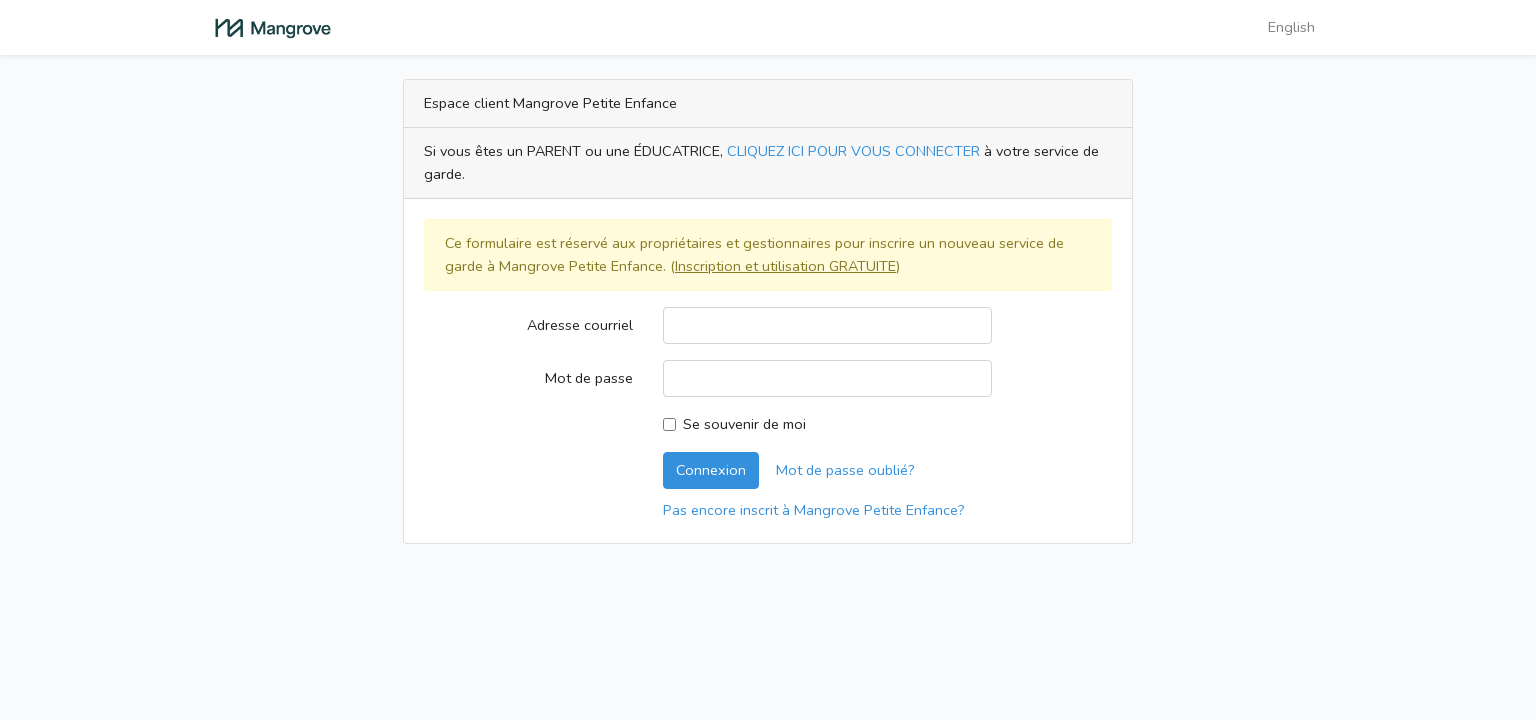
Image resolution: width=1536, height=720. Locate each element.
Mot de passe (589, 378)
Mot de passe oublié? (845, 470)
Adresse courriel (580, 325)
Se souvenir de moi (744, 424)
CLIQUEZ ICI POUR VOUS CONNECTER (853, 151)
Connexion (711, 470)
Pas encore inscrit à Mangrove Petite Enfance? (814, 510)
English (1291, 27)
